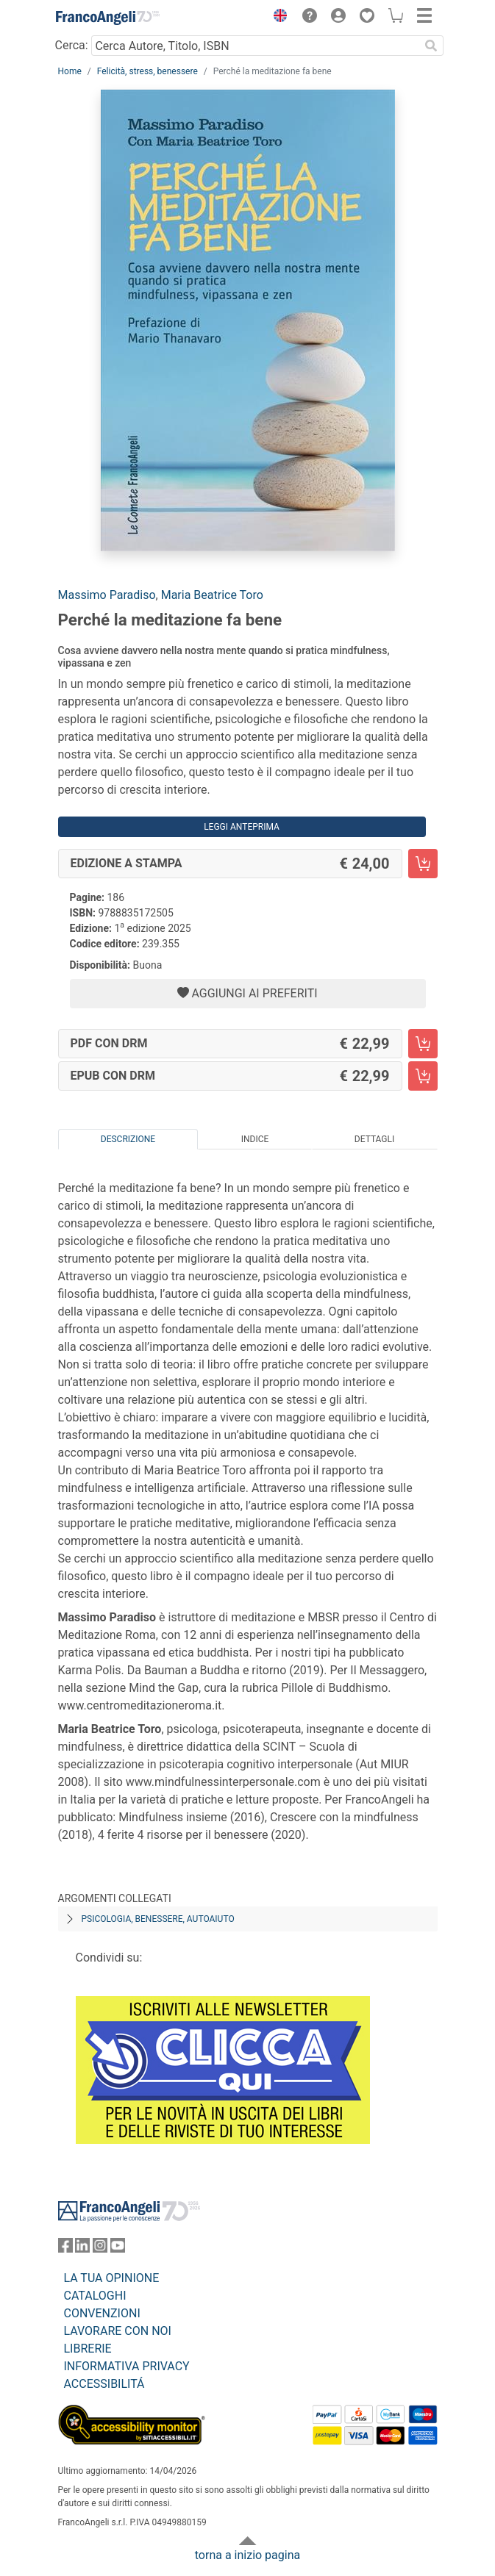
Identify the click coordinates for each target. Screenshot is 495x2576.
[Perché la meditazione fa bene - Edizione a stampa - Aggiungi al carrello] (423, 863)
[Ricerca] (432, 45)
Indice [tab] (255, 1139)
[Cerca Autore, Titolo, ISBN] (255, 45)
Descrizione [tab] (128, 1139)
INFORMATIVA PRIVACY (127, 2366)
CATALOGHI (95, 2296)
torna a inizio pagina (247, 2555)
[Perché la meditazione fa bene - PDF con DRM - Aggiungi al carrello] (423, 1043)
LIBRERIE (88, 2349)
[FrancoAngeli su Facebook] (65, 2249)
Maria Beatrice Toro (212, 595)
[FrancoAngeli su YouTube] (117, 2249)
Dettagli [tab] (374, 1139)
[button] (277, 17)
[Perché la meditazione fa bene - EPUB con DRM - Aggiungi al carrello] (423, 1076)
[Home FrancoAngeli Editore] (107, 17)
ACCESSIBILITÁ (104, 2384)
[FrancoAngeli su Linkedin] (82, 2249)
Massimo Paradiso (107, 595)
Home (70, 71)
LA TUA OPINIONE (112, 2278)
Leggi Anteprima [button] (241, 827)
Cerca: (71, 45)
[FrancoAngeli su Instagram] (100, 2249)
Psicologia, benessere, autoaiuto (158, 1919)
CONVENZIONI (102, 2313)
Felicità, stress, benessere (147, 71)
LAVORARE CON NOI (117, 2331)
